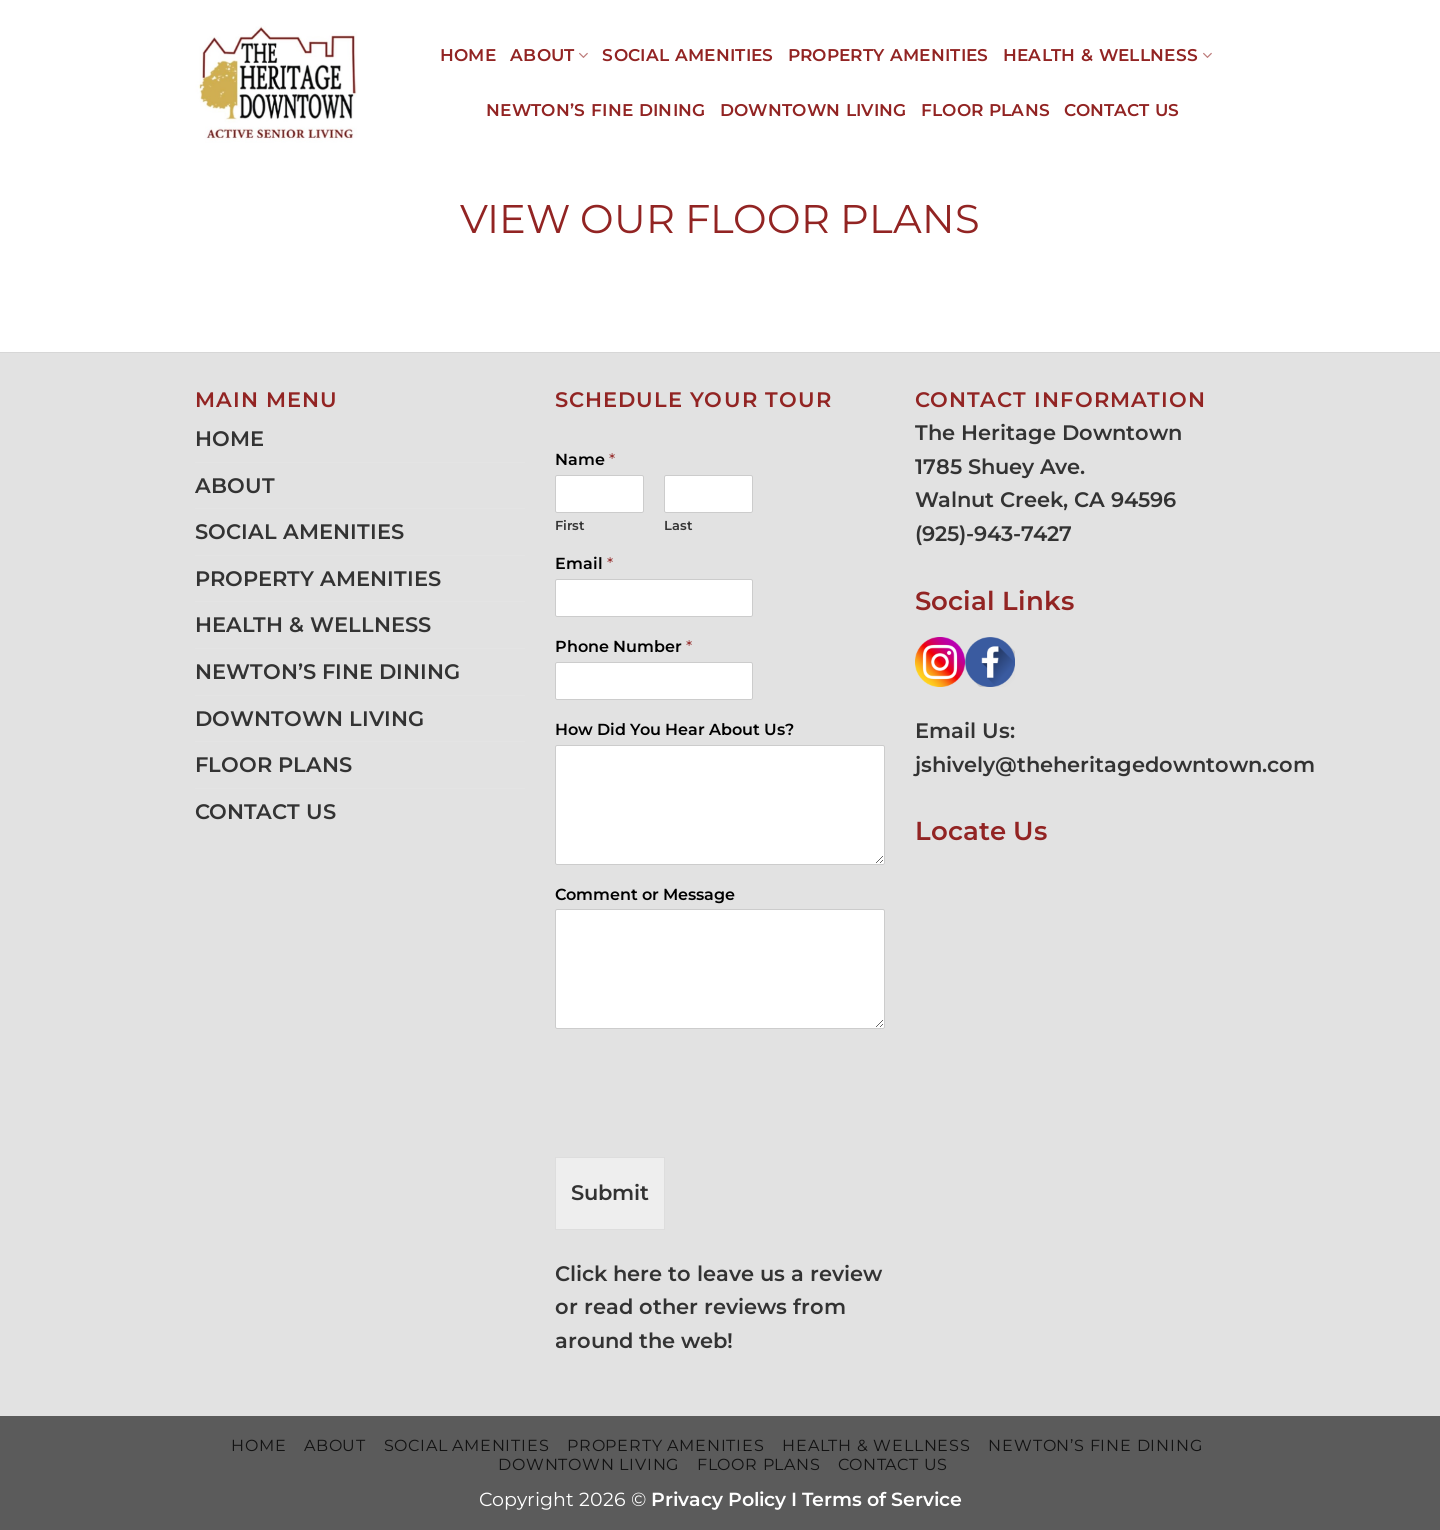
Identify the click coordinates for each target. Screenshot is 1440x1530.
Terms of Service (882, 1499)
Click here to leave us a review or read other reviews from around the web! (718, 1307)
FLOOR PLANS (986, 110)
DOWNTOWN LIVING (813, 110)
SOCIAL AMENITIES (687, 55)
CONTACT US (1121, 110)
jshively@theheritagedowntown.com (1115, 764)
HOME (468, 55)
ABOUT (549, 55)
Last (678, 525)
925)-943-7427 (997, 533)
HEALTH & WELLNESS (1107, 55)
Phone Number (623, 646)
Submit (610, 1192)
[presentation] (707, 1124)
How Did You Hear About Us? (674, 729)
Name (585, 459)
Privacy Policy (718, 1499)
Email (584, 563)
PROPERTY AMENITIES (888, 55)
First (570, 525)
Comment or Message (645, 894)
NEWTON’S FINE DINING (596, 110)
